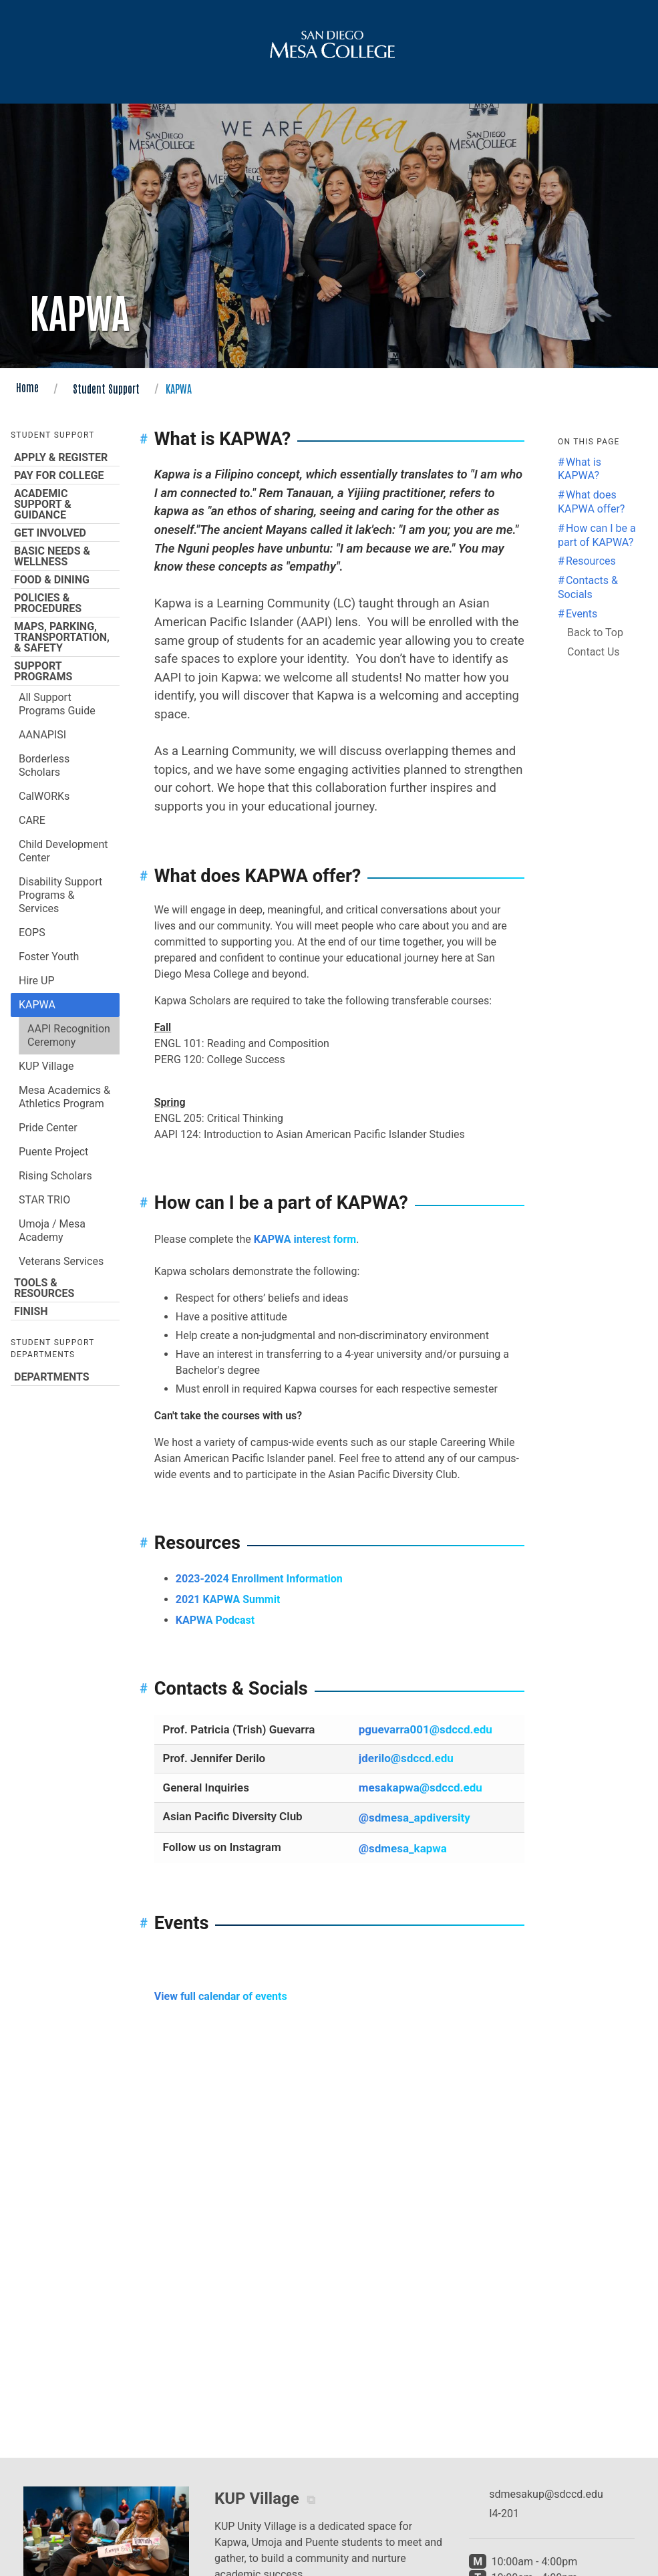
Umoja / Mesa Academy (52, 1231)
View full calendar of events (220, 1996)
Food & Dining (65, 579)
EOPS (32, 932)
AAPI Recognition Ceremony (68, 1035)
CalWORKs (44, 796)
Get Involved (65, 532)
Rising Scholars (55, 1175)
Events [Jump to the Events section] (581, 613)
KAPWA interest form (305, 1239)
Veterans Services (61, 1261)
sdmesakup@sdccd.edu (546, 2494)
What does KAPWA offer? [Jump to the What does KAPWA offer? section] (591, 501)
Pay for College (65, 475)
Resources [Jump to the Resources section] (591, 561)
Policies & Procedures (65, 603)
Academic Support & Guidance (65, 503)
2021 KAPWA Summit (228, 1599)
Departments (65, 1376)
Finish (65, 1311)
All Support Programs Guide (57, 704)
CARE (32, 820)
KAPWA (37, 1004)
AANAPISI (42, 734)
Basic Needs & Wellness (65, 556)
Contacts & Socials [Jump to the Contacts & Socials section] (588, 587)
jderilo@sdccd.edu (406, 1758)
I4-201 (504, 2513)
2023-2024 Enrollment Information (259, 1578)
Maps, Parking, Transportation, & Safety (65, 636)
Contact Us (593, 652)
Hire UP (37, 980)
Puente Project (53, 1151)
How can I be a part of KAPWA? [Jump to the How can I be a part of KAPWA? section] (597, 535)
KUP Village (46, 1066)
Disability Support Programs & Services (60, 895)
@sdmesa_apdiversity (414, 1817)
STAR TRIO (44, 1199)
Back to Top (595, 632)
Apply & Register (65, 457)
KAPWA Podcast (215, 1620)
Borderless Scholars (44, 765)
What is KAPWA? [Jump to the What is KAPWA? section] (579, 469)
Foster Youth (49, 956)
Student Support (106, 388)
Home (27, 387)
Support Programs (65, 671)
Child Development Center (63, 851)
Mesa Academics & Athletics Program (64, 1097)
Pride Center (48, 1127)
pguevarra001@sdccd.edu (425, 1729)
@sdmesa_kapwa (403, 1848)
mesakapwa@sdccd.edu (420, 1787)
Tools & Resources (65, 1288)
